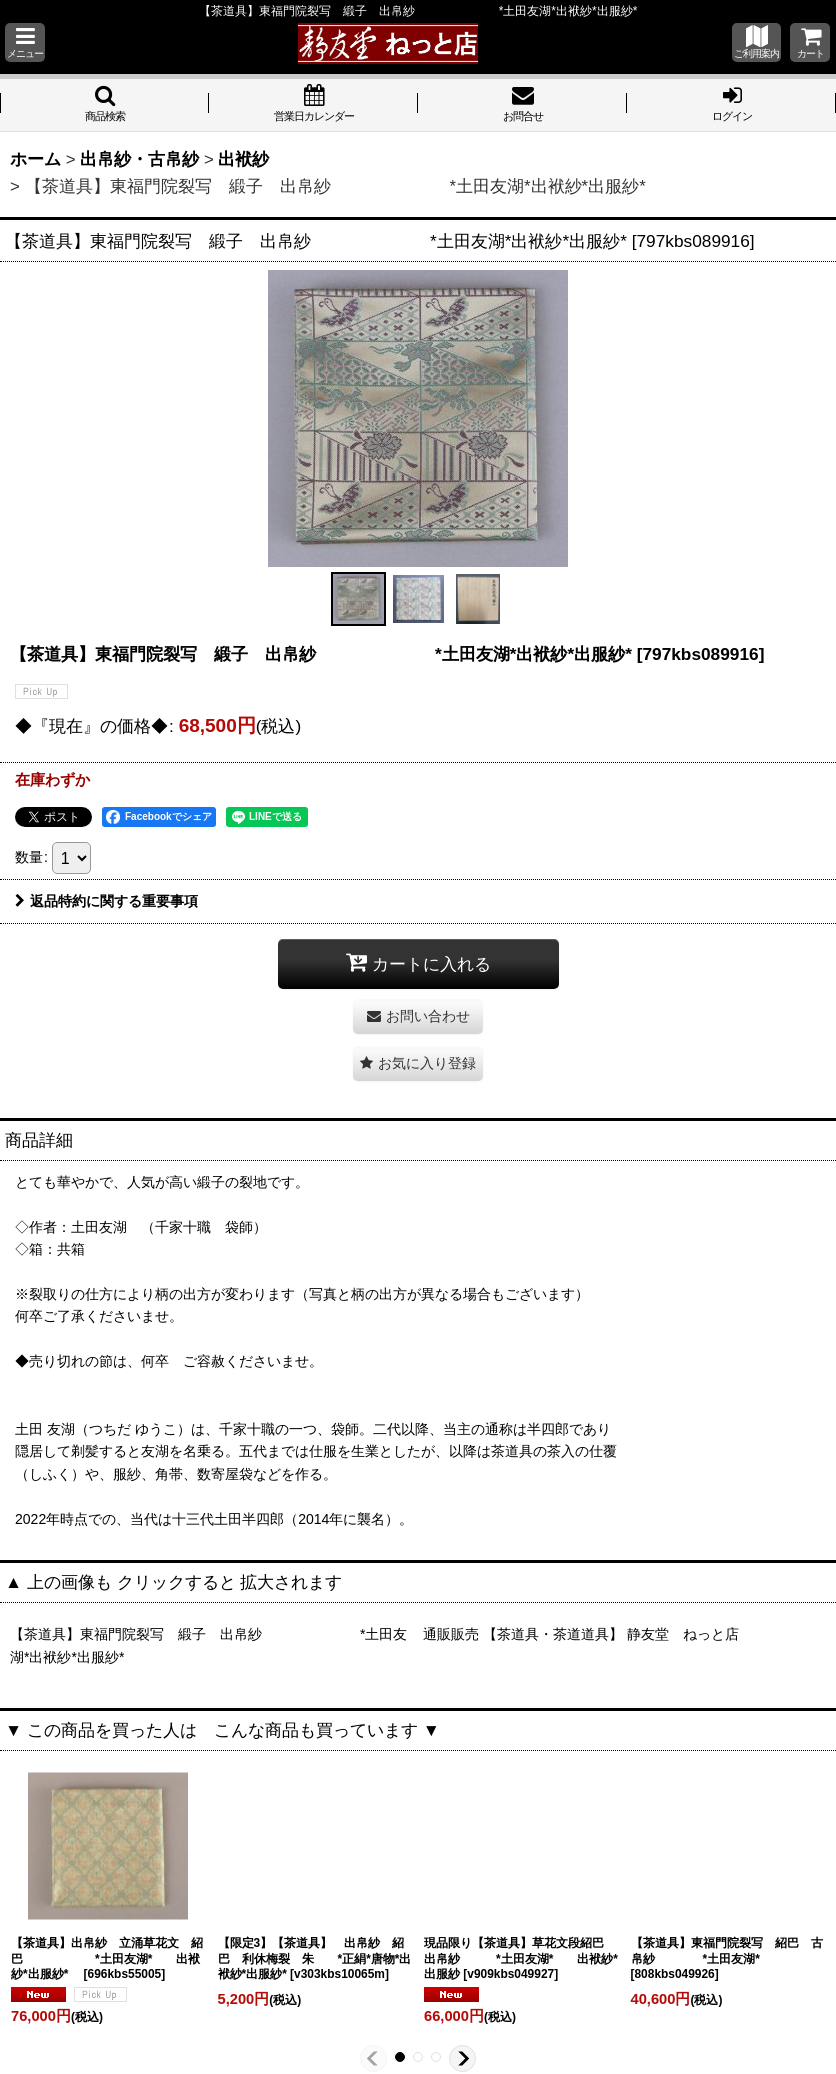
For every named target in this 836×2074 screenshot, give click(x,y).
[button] (25, 42)
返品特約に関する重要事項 (106, 901)
